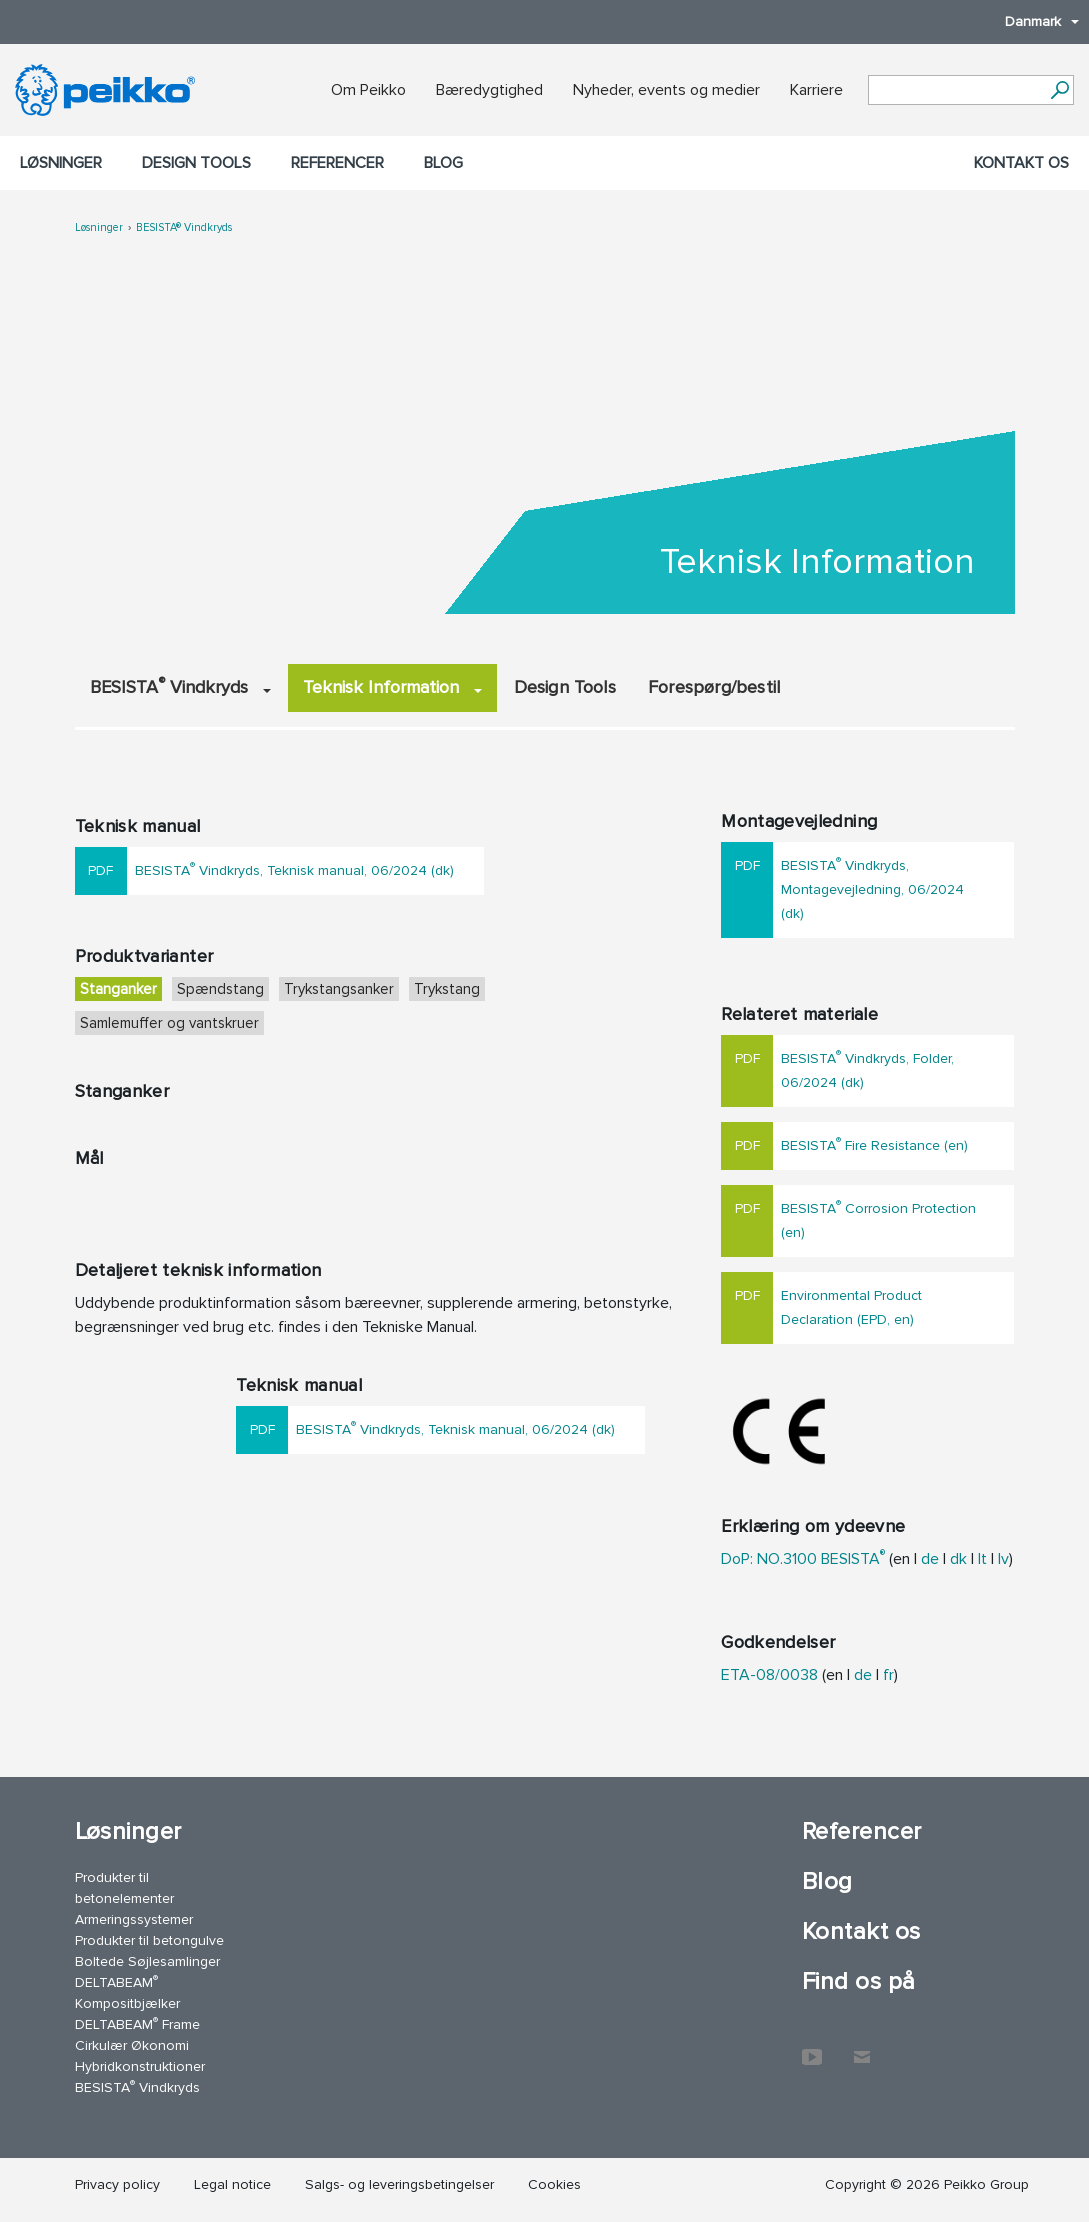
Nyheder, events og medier (666, 90)
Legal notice (232, 2184)
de (930, 1559)
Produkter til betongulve (149, 1940)
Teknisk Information (392, 687)
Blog (443, 163)
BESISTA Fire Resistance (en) (874, 1143)
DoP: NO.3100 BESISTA (803, 1559)
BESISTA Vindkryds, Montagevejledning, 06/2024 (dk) (872, 887)
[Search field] (956, 91)
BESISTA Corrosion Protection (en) (878, 1218)
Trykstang (447, 989)
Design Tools (196, 163)
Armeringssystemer (134, 1919)
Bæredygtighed (489, 90)
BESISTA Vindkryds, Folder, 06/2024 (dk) (867, 1068)
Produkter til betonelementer (124, 1888)
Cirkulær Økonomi (132, 2045)
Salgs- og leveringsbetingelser (399, 2184)
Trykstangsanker (339, 989)
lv (1003, 1559)
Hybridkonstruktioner (140, 2066)
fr (888, 1675)
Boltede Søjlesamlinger (147, 1961)
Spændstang (220, 989)
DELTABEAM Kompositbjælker (127, 1992)
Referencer (337, 163)
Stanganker (118, 989)
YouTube (812, 2047)
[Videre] (1059, 90)
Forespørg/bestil (714, 687)
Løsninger (61, 163)
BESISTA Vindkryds (180, 686)
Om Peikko (368, 90)
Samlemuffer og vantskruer (169, 1023)
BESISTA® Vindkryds (184, 227)
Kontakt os (1021, 163)
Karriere (816, 90)
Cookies (554, 2184)
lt (982, 1559)
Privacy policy (117, 2184)
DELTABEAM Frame (137, 2023)
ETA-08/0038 (769, 1675)
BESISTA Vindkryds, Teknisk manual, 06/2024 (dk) (294, 868)
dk (958, 1559)
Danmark (1032, 21)
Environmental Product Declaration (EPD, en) (851, 1307)
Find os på (859, 1981)
